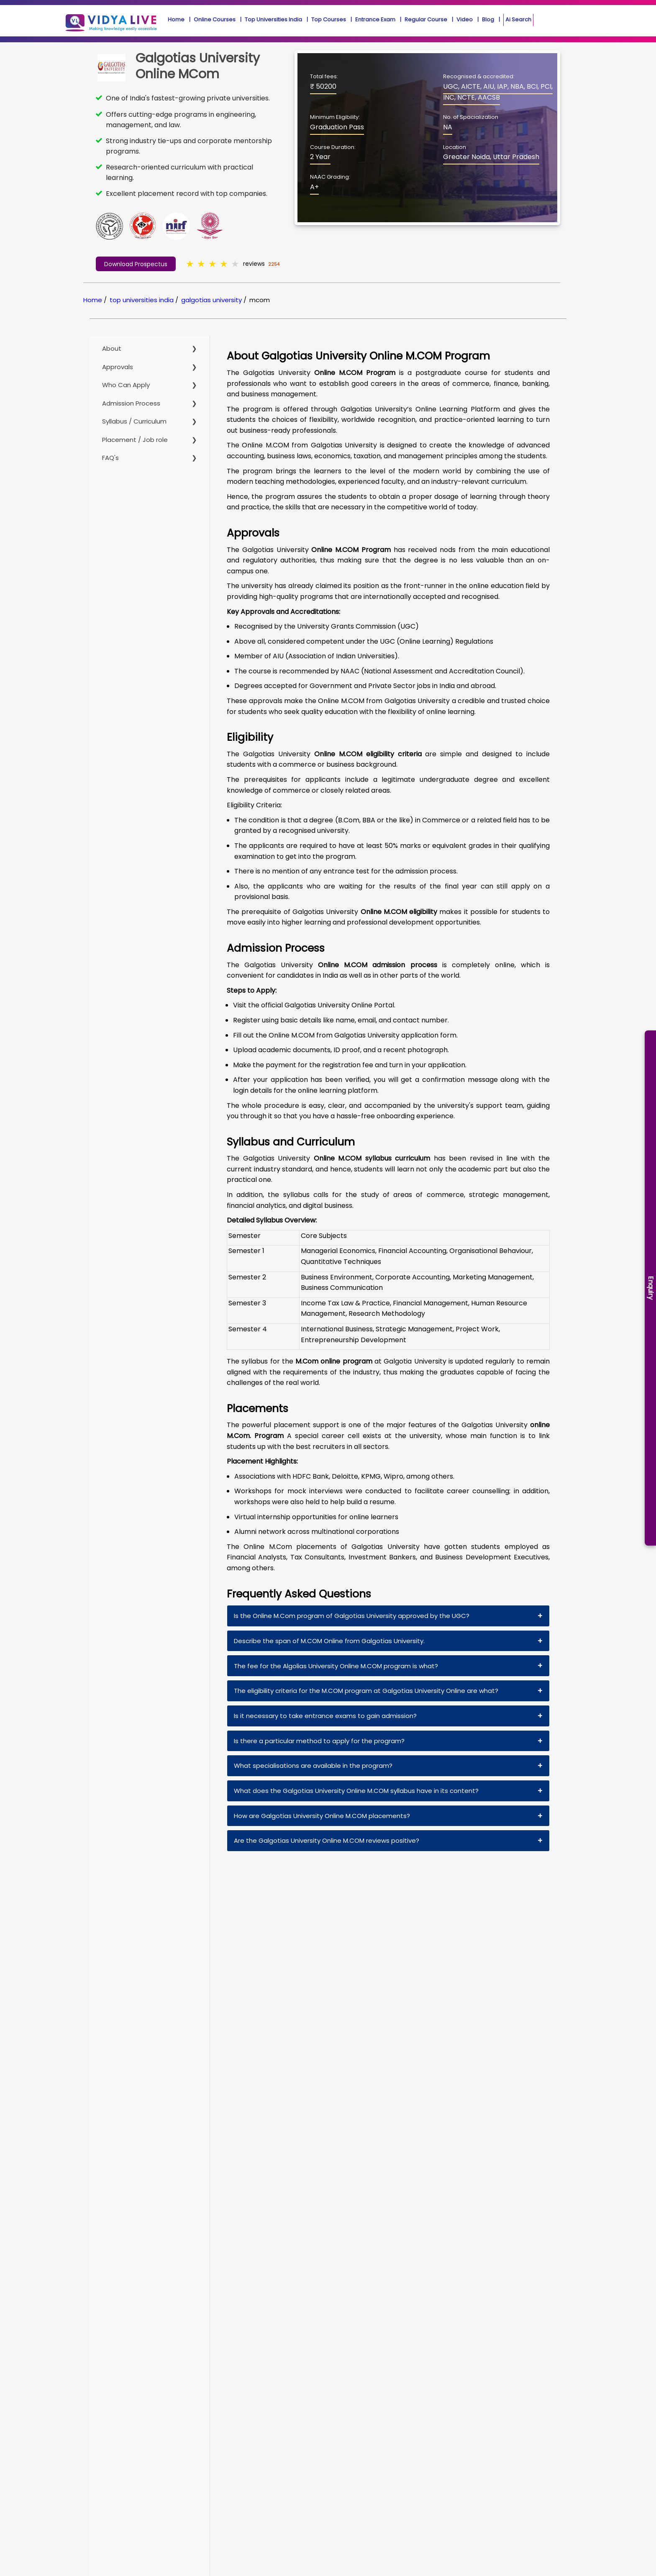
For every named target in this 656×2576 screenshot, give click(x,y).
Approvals (117, 366)
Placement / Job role (135, 439)
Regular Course (426, 19)
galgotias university (211, 299)
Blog (488, 19)
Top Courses (328, 19)
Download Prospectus (135, 264)
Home (176, 19)
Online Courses (215, 19)
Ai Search (518, 20)
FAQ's (110, 457)
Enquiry (651, 1288)
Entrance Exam (375, 19)
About (111, 348)
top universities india (142, 299)
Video (464, 19)
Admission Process (131, 403)
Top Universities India (273, 19)
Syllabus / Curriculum (134, 421)
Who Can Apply (126, 384)
